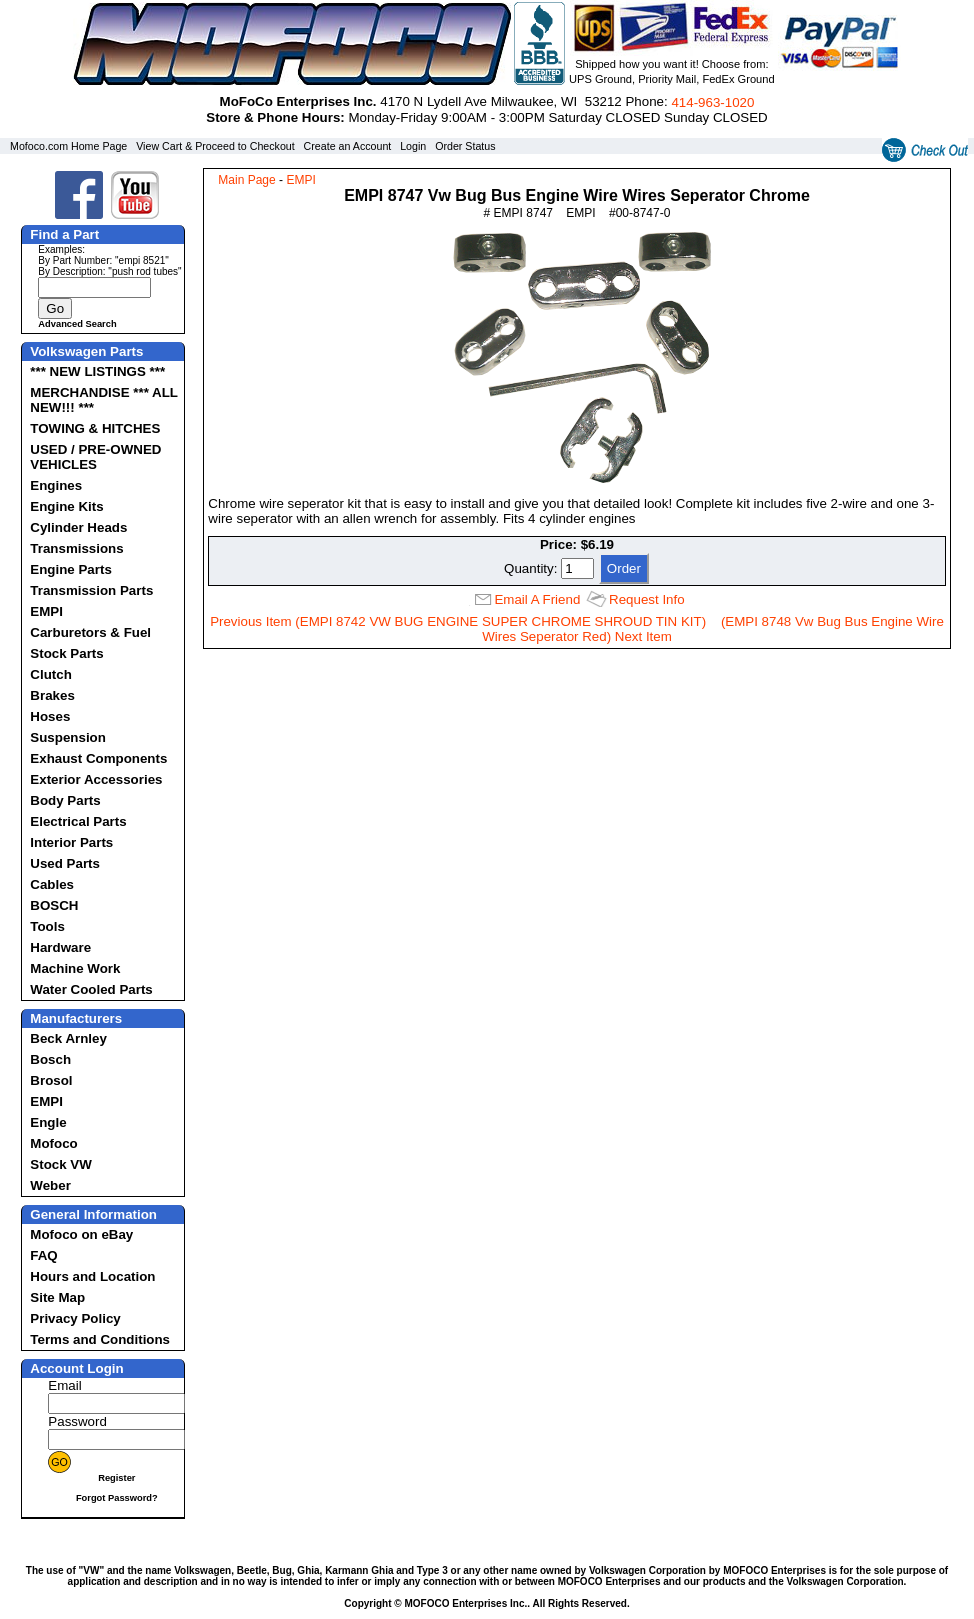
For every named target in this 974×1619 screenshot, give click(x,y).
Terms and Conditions (100, 1339)
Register (116, 1478)
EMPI (46, 611)
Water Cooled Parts (91, 989)
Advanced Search (77, 324)
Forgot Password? (117, 1498)
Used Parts (65, 863)
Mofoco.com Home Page (68, 146)
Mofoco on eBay (81, 1234)
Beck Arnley (68, 1038)
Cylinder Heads (78, 527)
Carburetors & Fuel (90, 632)
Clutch (50, 674)
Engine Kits (66, 506)
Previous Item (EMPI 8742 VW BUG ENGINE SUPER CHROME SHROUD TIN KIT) (458, 621)
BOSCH (54, 905)
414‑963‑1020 (712, 102)
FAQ (43, 1255)
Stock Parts (66, 653)
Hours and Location (92, 1276)
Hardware (60, 947)
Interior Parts (71, 842)
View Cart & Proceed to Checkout (215, 146)
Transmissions (76, 548)
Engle (48, 1122)
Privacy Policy (75, 1318)
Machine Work (75, 968)
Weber (50, 1185)
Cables (52, 884)
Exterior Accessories (96, 779)
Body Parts (65, 800)
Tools (47, 926)
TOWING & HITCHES (95, 428)
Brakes (52, 695)
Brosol (51, 1080)
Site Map (57, 1297)
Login (413, 146)
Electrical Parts (78, 821)
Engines (56, 485)
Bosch (50, 1059)
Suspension (68, 737)
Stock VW (60, 1164)
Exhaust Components (98, 758)
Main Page (246, 180)
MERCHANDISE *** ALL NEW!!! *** (103, 400)
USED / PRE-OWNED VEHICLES (95, 457)
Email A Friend (537, 599)
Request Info (647, 599)
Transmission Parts (91, 590)
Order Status (465, 146)
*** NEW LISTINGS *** (97, 371)
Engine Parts (70, 569)
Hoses (50, 716)
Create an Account (348, 146)
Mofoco (53, 1143)
